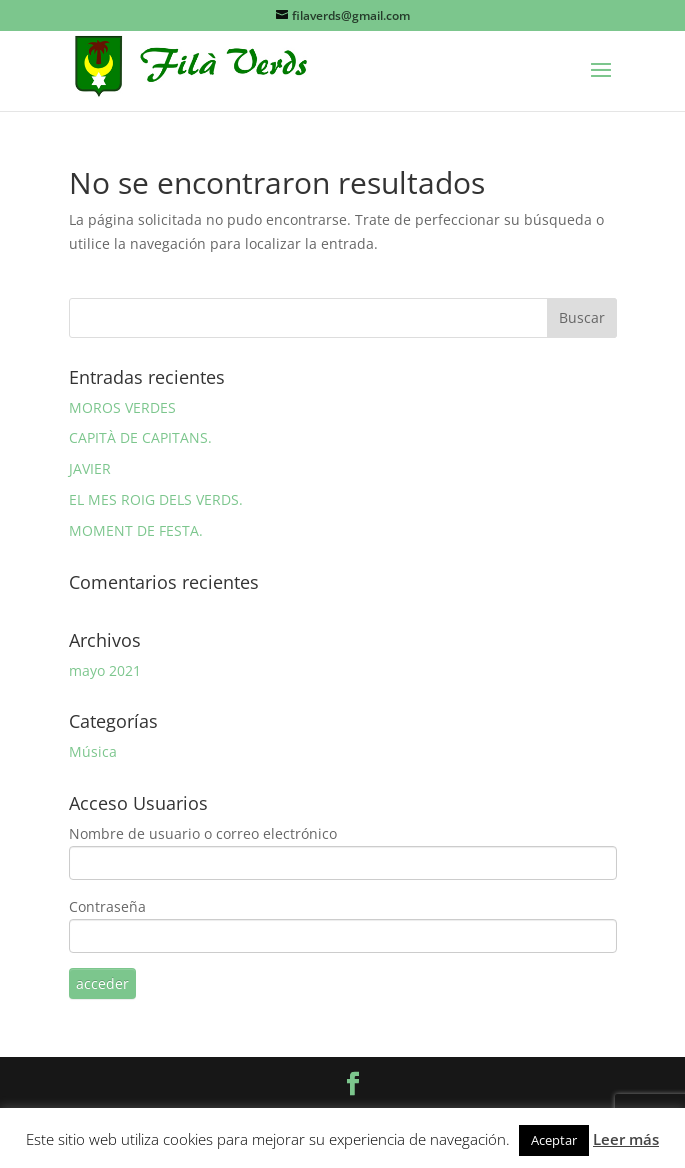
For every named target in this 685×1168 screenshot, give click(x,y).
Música (93, 751)
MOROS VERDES (122, 407)
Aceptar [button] (554, 1140)
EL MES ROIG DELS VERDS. (156, 499)
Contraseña (107, 906)
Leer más (626, 1139)
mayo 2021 (105, 670)
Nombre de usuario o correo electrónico (203, 833)
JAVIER (90, 468)
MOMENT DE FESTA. (136, 530)
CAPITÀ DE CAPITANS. (140, 437)
